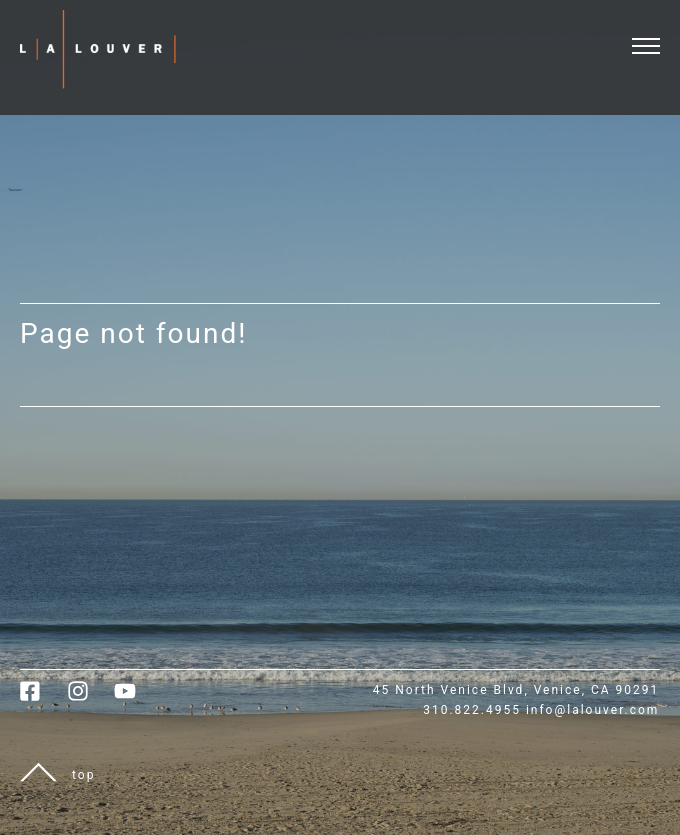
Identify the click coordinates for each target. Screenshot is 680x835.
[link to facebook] (43, 698)
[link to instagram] (90, 698)
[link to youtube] (135, 698)
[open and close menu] (656, 33)
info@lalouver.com (592, 710)
